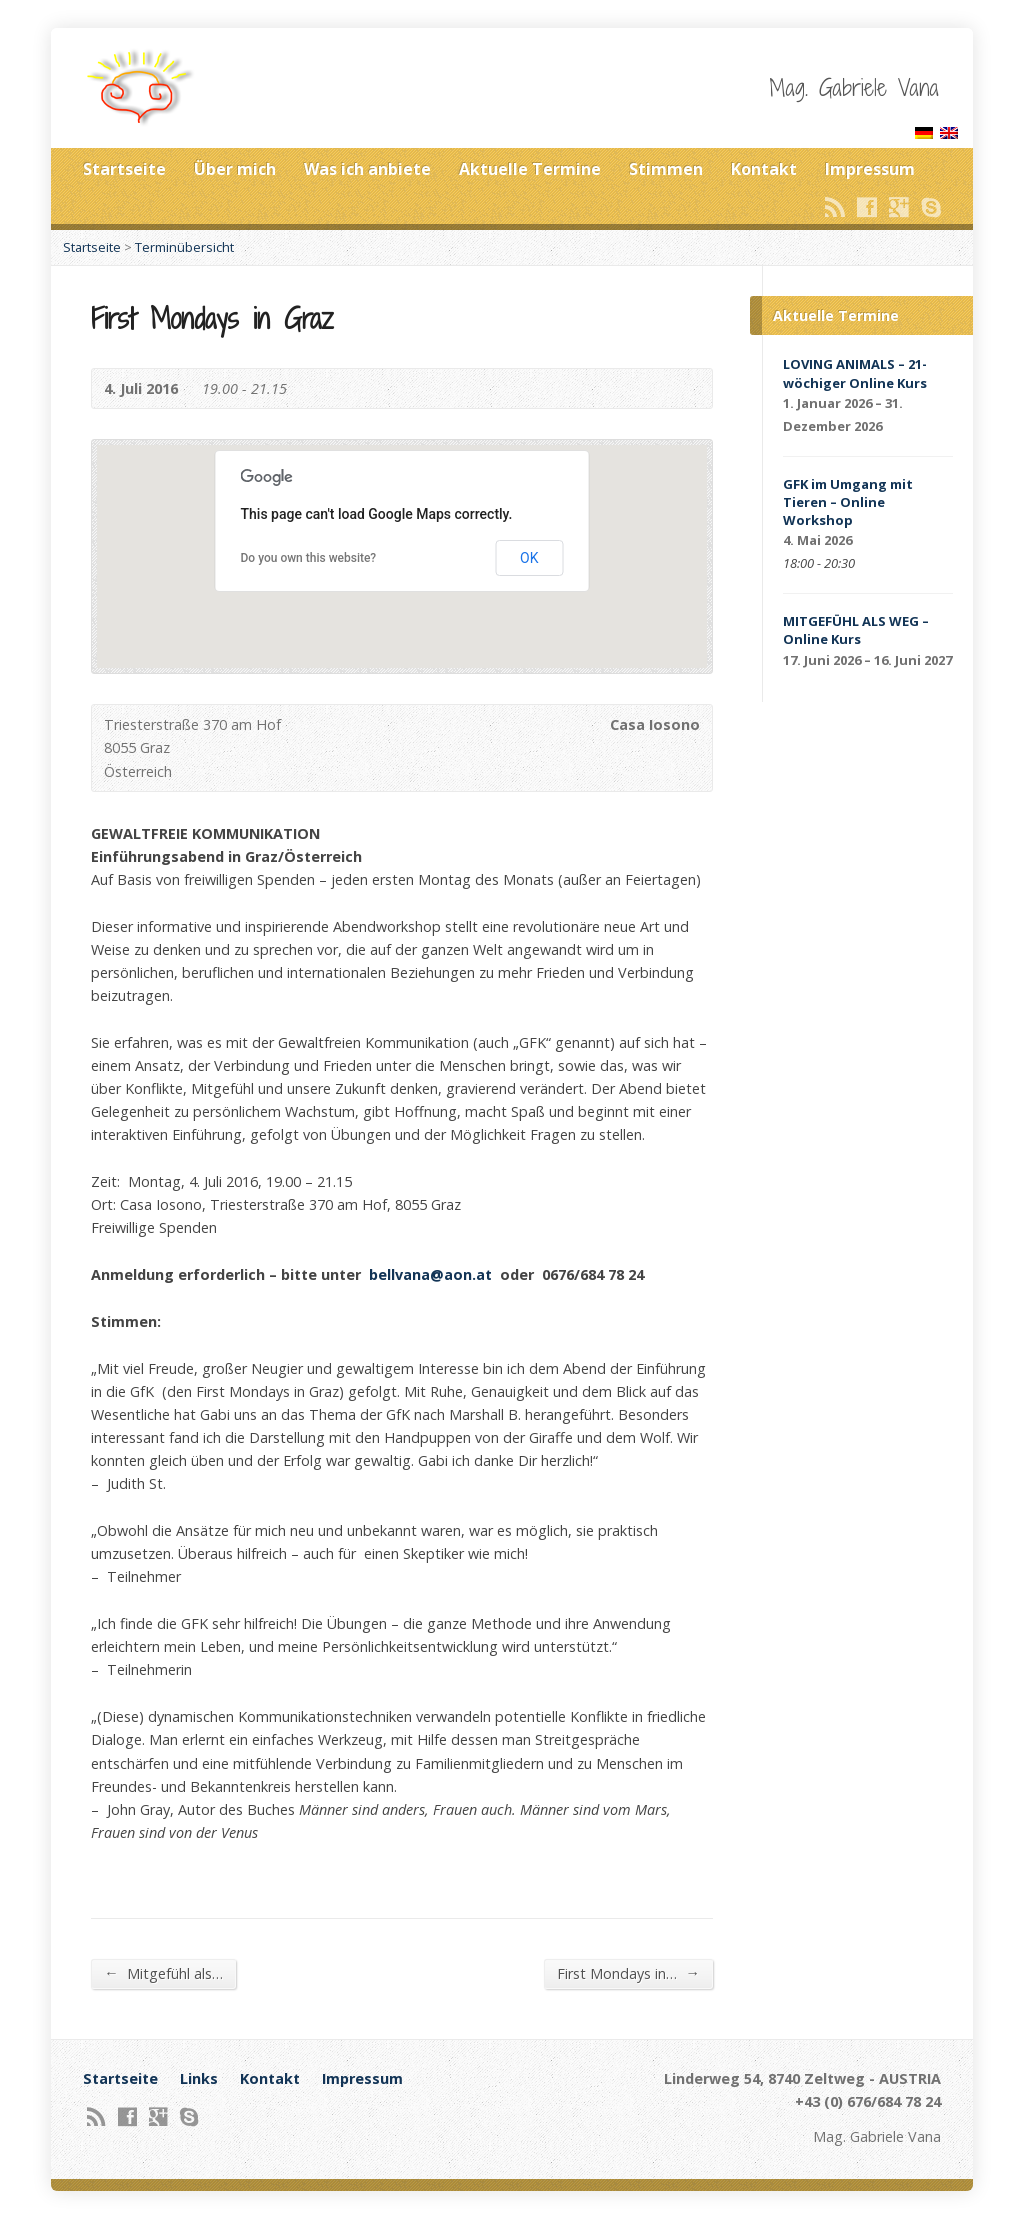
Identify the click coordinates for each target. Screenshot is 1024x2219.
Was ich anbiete (367, 169)
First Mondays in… (628, 1973)
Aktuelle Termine (530, 169)
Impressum (870, 169)
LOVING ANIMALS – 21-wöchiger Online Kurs (855, 373)
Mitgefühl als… (163, 1973)
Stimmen (666, 169)
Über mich (235, 169)
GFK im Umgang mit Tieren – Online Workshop (848, 502)
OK (529, 558)
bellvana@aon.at (430, 1274)
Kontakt (764, 169)
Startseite (124, 169)
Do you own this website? (309, 558)
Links (199, 2078)
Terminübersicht (184, 247)
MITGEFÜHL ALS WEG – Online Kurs (856, 630)
